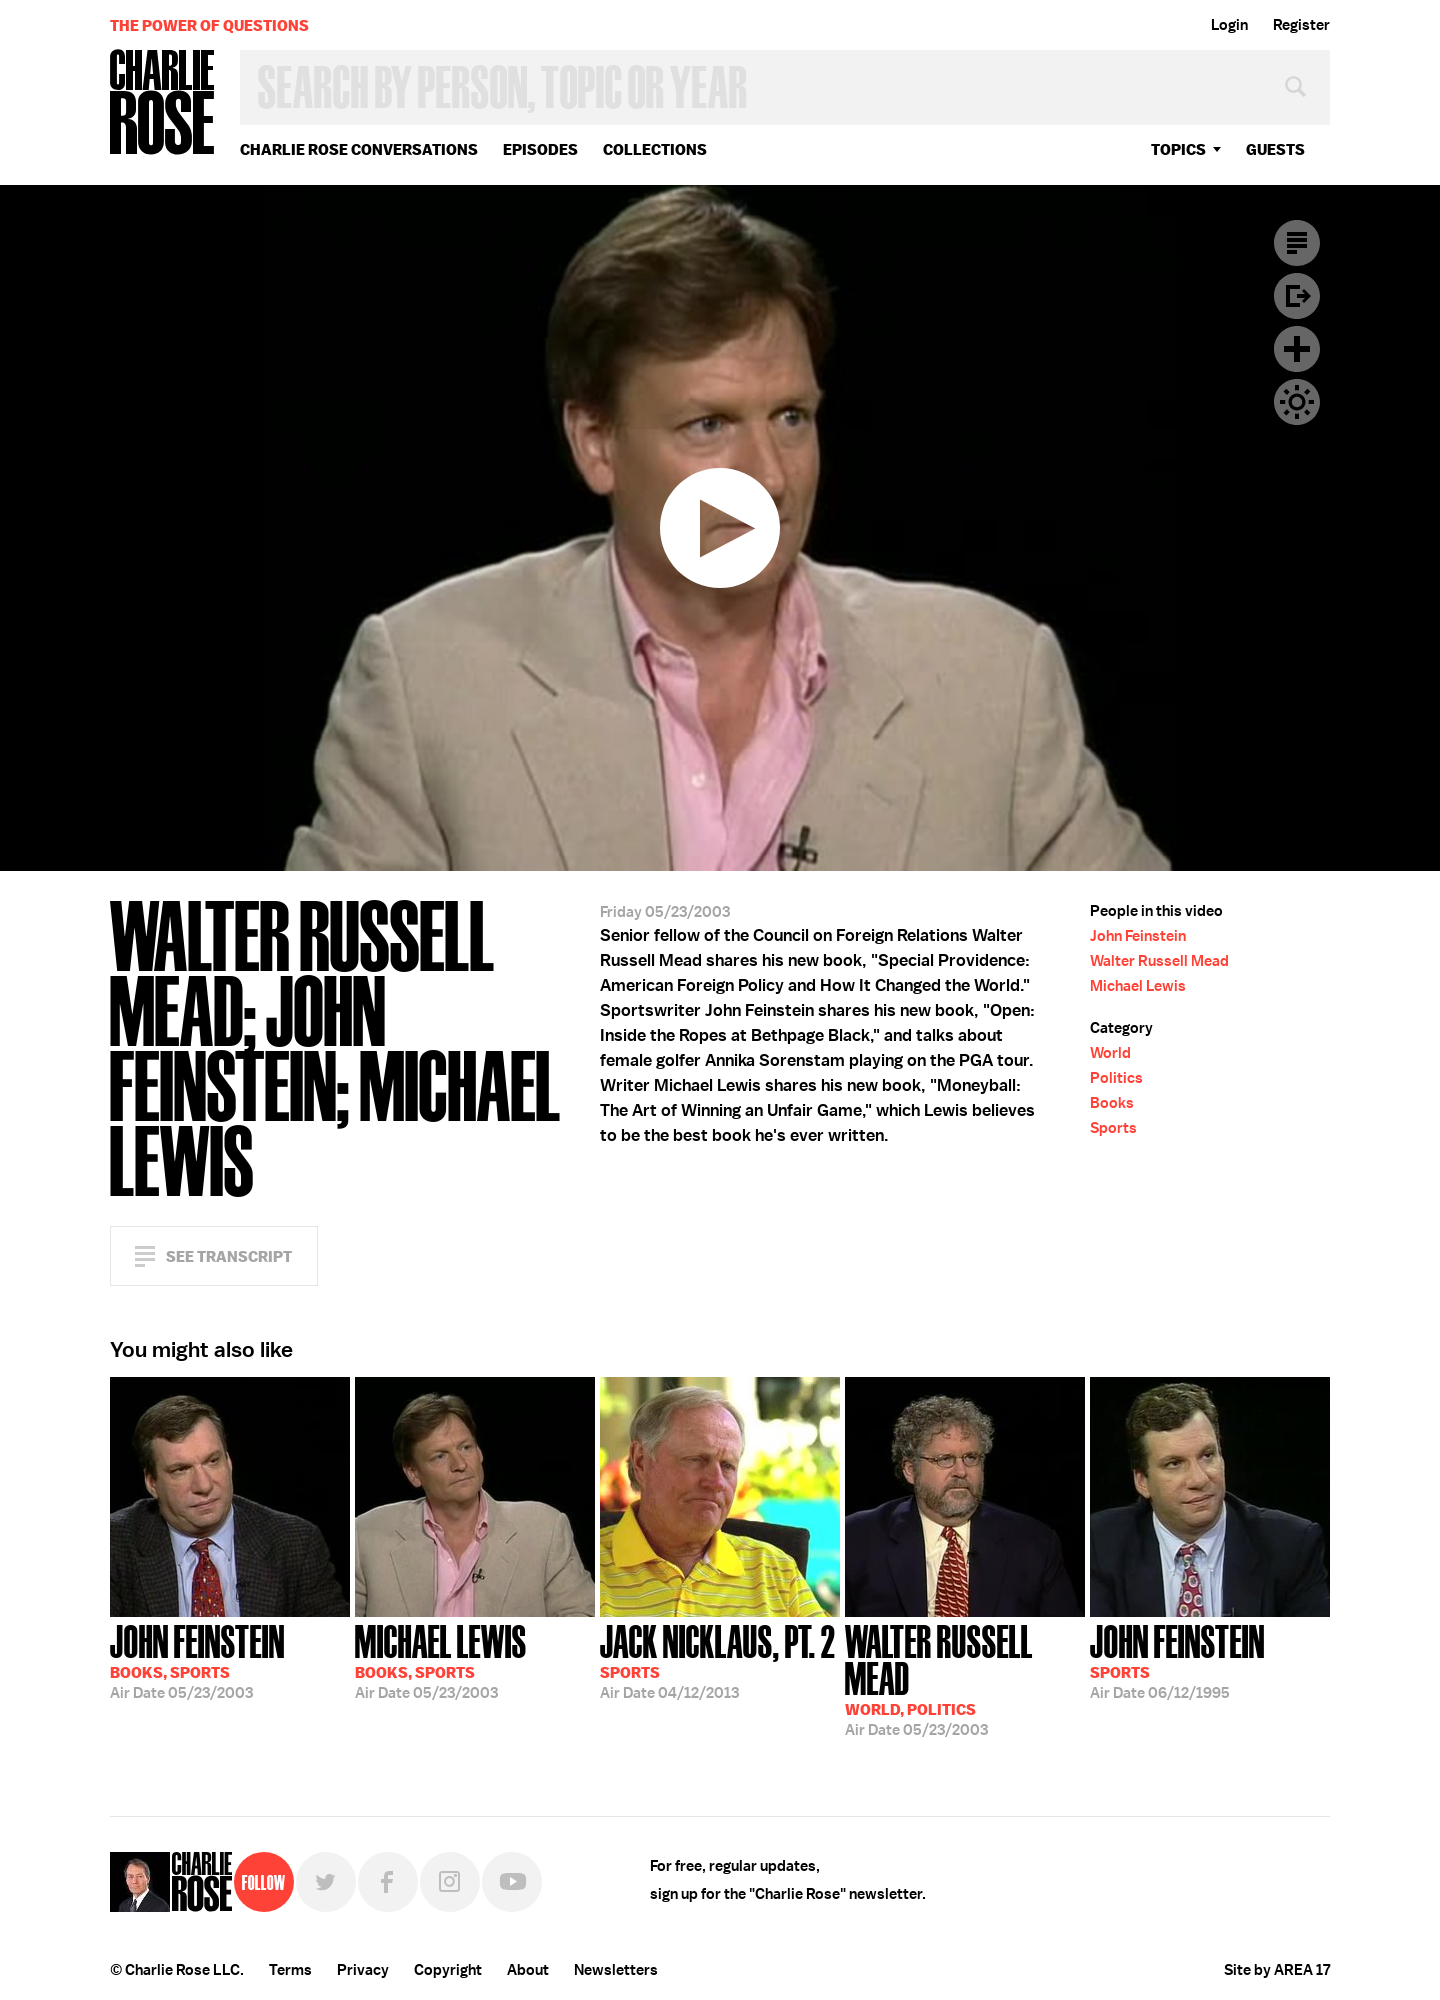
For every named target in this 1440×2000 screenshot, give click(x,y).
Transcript (1297, 243)
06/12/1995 (1177, 1660)
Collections (655, 149)
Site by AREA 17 (1277, 1970)
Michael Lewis (1138, 986)
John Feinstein (1138, 936)
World (1110, 1053)
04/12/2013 (718, 1660)
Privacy (363, 1970)
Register (1301, 25)
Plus (1297, 349)
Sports (1113, 1128)
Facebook (388, 1882)
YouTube (512, 1882)
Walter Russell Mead (1159, 961)
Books (1112, 1103)
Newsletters (616, 1970)
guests (1275, 149)
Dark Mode (1297, 402)
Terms (290, 1970)
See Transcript (229, 1256)
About (528, 1970)
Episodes (540, 149)
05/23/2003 (197, 1660)
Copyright (448, 1970)
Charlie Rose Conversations (359, 149)
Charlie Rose (163, 103)
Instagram (450, 1882)
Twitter (326, 1882)
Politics (1116, 1078)
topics (1178, 149)
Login (1229, 25)
